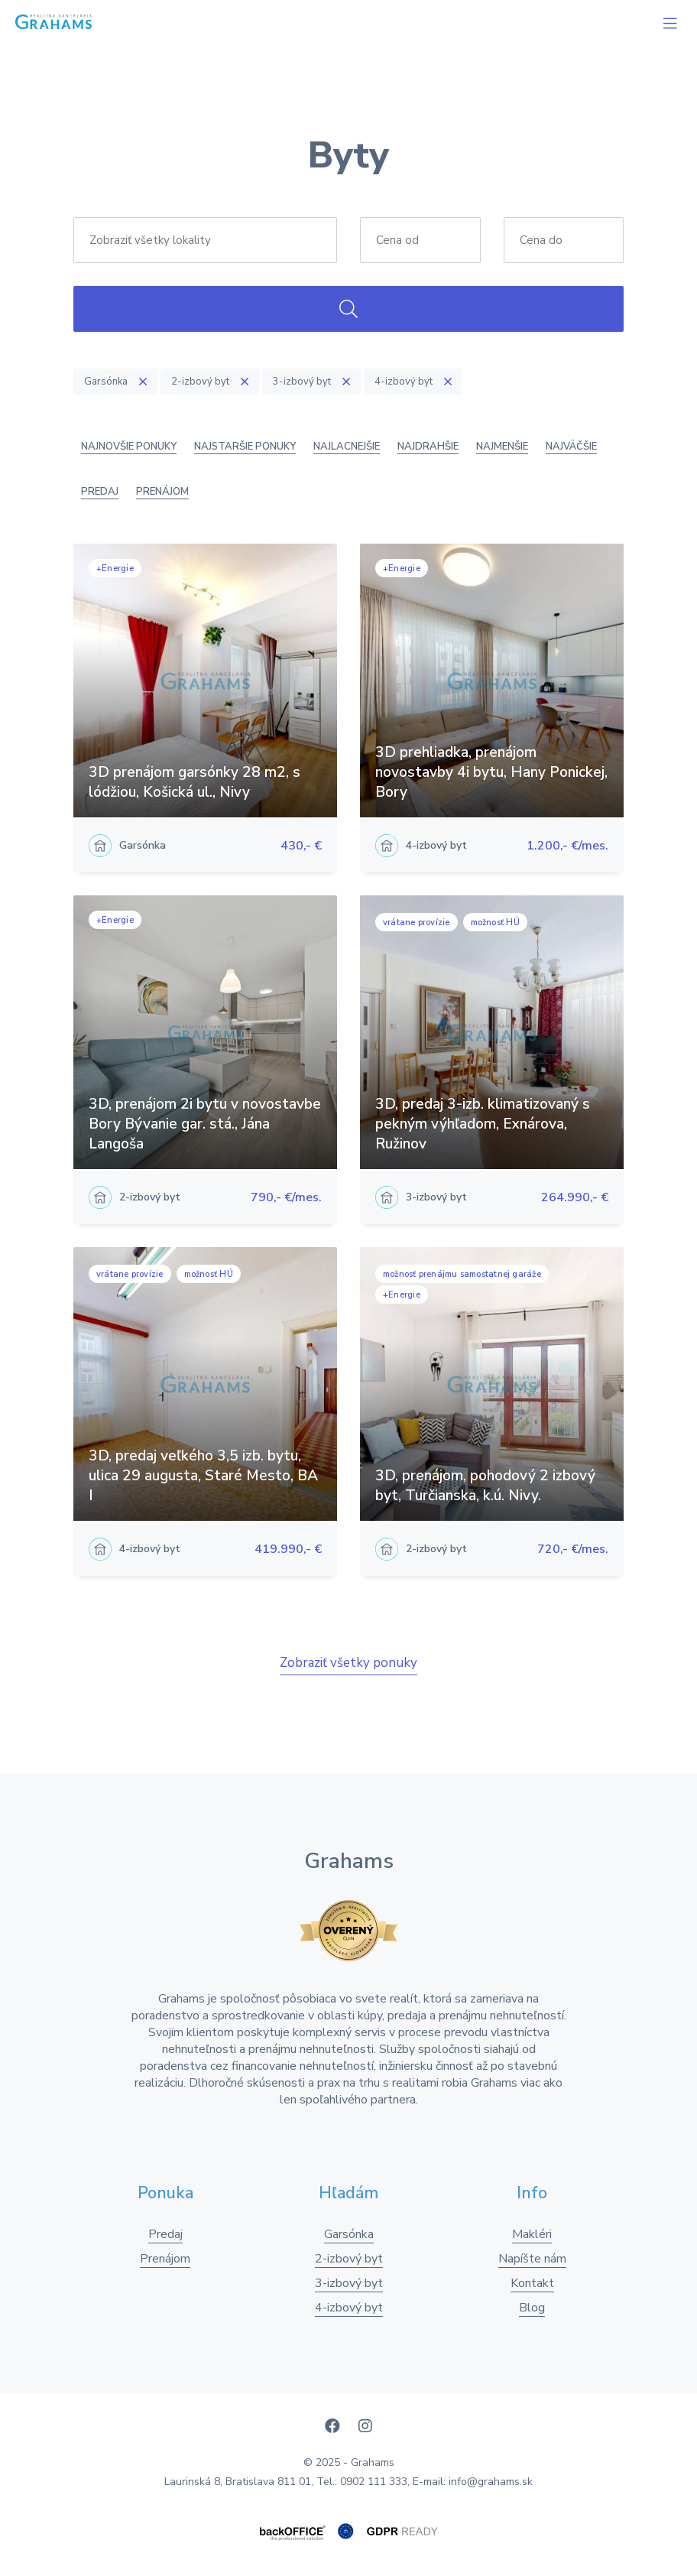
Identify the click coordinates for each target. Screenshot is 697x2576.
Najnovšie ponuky (129, 446)
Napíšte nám (532, 2258)
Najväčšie (571, 446)
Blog (532, 2307)
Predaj (99, 492)
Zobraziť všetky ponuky (348, 1662)
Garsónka (349, 2234)
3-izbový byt (349, 2283)
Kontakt (532, 2283)
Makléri (532, 2234)
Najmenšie (502, 446)
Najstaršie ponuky (245, 446)
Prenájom (162, 492)
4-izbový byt (349, 2307)
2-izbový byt (349, 2258)
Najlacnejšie (346, 446)
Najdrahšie (428, 446)
